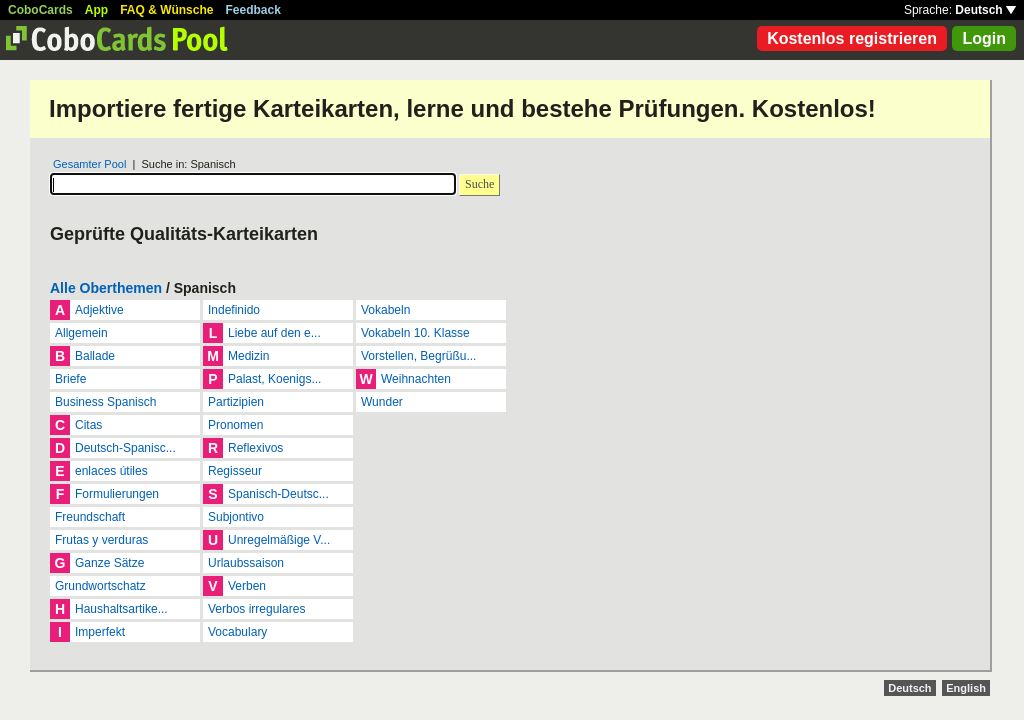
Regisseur (235, 471)
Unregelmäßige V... (279, 540)
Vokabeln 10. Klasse (415, 333)
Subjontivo (236, 517)
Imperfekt (100, 632)
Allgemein (81, 333)
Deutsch (985, 10)
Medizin (248, 356)
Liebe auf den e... (274, 333)
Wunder (382, 402)
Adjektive (99, 310)
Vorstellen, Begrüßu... (418, 356)
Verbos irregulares (256, 609)
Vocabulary (237, 632)
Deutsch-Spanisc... (125, 448)
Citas (88, 425)
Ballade (95, 356)
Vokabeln (385, 310)
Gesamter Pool (89, 164)
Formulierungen (117, 494)
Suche (479, 184)
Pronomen (235, 425)
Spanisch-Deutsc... (278, 494)
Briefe (70, 379)
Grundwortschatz (100, 586)
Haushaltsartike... (121, 609)
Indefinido (234, 310)
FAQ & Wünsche (166, 10)
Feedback (253, 10)
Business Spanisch (105, 402)
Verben (247, 586)
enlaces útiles (111, 471)
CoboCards (40, 10)
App (96, 10)
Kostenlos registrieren (852, 38)
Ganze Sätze (109, 563)
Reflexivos (255, 448)
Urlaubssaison (246, 563)
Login (984, 38)
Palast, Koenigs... (274, 379)
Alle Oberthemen (106, 288)
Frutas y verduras (101, 540)
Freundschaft (90, 517)
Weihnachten (416, 379)
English (966, 688)
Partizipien (236, 402)
